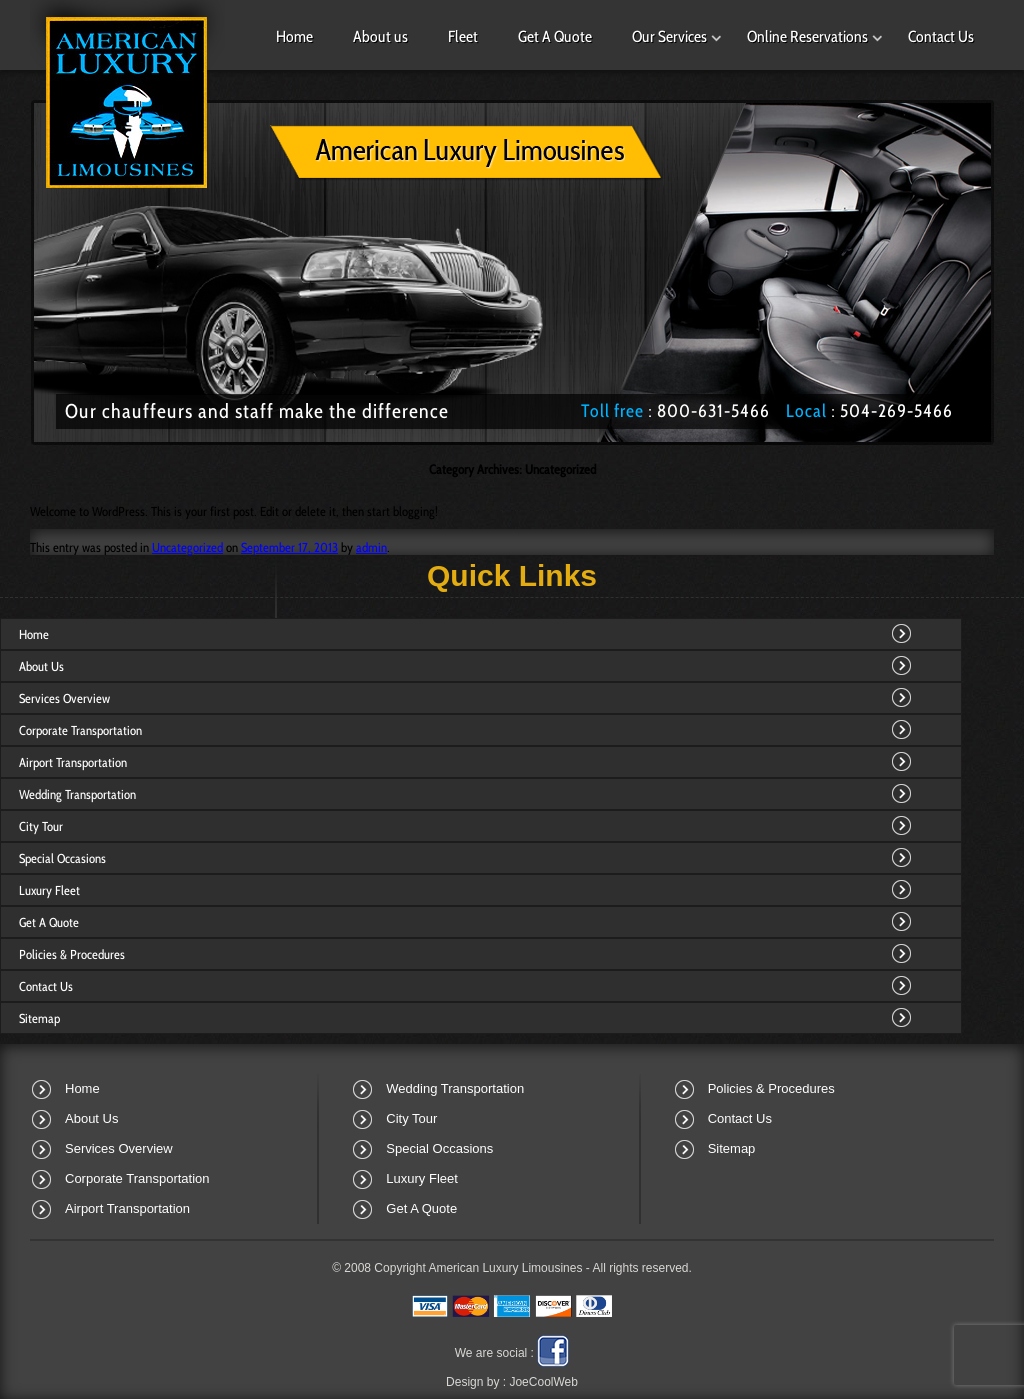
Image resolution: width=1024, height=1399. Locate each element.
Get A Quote (555, 36)
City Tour (41, 826)
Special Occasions (62, 858)
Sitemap (39, 1018)
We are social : (494, 1353)
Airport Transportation (73, 762)
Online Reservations (807, 36)
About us (380, 36)
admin (371, 547)
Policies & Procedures (72, 954)
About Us (41, 666)
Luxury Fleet (49, 890)
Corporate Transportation (80, 730)
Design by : (512, 1382)
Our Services (669, 36)
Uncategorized (187, 547)
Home (294, 36)
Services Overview (64, 698)
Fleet (463, 36)
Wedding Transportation (77, 794)
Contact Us (941, 36)
